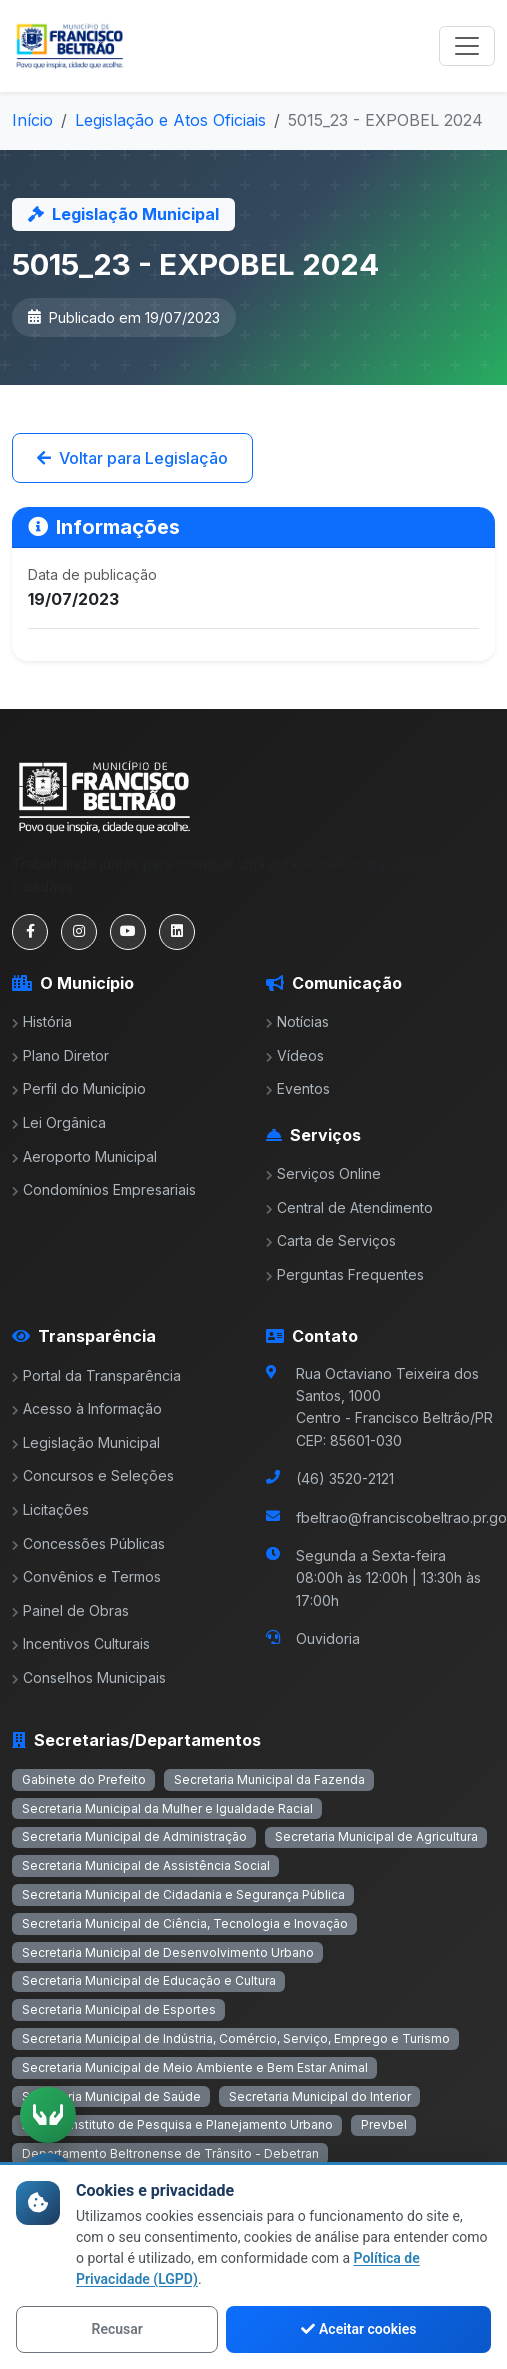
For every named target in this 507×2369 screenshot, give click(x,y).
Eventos (298, 1088)
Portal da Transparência (96, 1375)
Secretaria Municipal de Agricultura (376, 1836)
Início (32, 120)
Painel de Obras (70, 1610)
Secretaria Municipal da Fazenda (269, 1779)
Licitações (50, 1509)
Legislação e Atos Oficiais (170, 120)
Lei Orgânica (59, 1122)
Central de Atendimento (349, 1207)
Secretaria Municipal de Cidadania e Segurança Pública (183, 1894)
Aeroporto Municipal (84, 1156)
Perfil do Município (79, 1088)
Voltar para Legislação (132, 458)
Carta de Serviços (331, 1240)
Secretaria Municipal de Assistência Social (146, 1865)
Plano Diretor (60, 1055)
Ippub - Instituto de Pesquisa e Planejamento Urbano (177, 2124)
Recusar (117, 2329)
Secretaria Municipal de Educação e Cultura (149, 1980)
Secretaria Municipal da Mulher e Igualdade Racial (167, 1808)
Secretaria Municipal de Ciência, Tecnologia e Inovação (185, 1923)
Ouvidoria (328, 1638)
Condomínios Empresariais (104, 1189)
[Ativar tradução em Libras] (48, 2115)
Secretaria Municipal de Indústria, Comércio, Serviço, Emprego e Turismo (236, 2038)
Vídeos (295, 1055)
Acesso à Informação (87, 1408)
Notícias (297, 1021)
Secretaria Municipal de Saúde (111, 2096)
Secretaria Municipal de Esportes (119, 2009)
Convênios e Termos (86, 1576)
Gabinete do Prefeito (84, 1779)
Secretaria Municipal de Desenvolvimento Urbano (168, 1952)
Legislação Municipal (86, 1442)
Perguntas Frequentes (345, 1274)
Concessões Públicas (88, 1543)
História (42, 1021)
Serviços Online (323, 1173)
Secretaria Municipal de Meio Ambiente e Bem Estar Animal (195, 2067)
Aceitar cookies (358, 2329)
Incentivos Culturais (81, 1643)
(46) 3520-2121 (345, 1478)
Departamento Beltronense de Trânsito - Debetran (170, 2153)
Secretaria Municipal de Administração (134, 1836)
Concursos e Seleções (93, 1475)
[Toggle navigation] (467, 46)
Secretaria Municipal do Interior (320, 2096)
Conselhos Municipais (89, 1677)
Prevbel (384, 2124)
